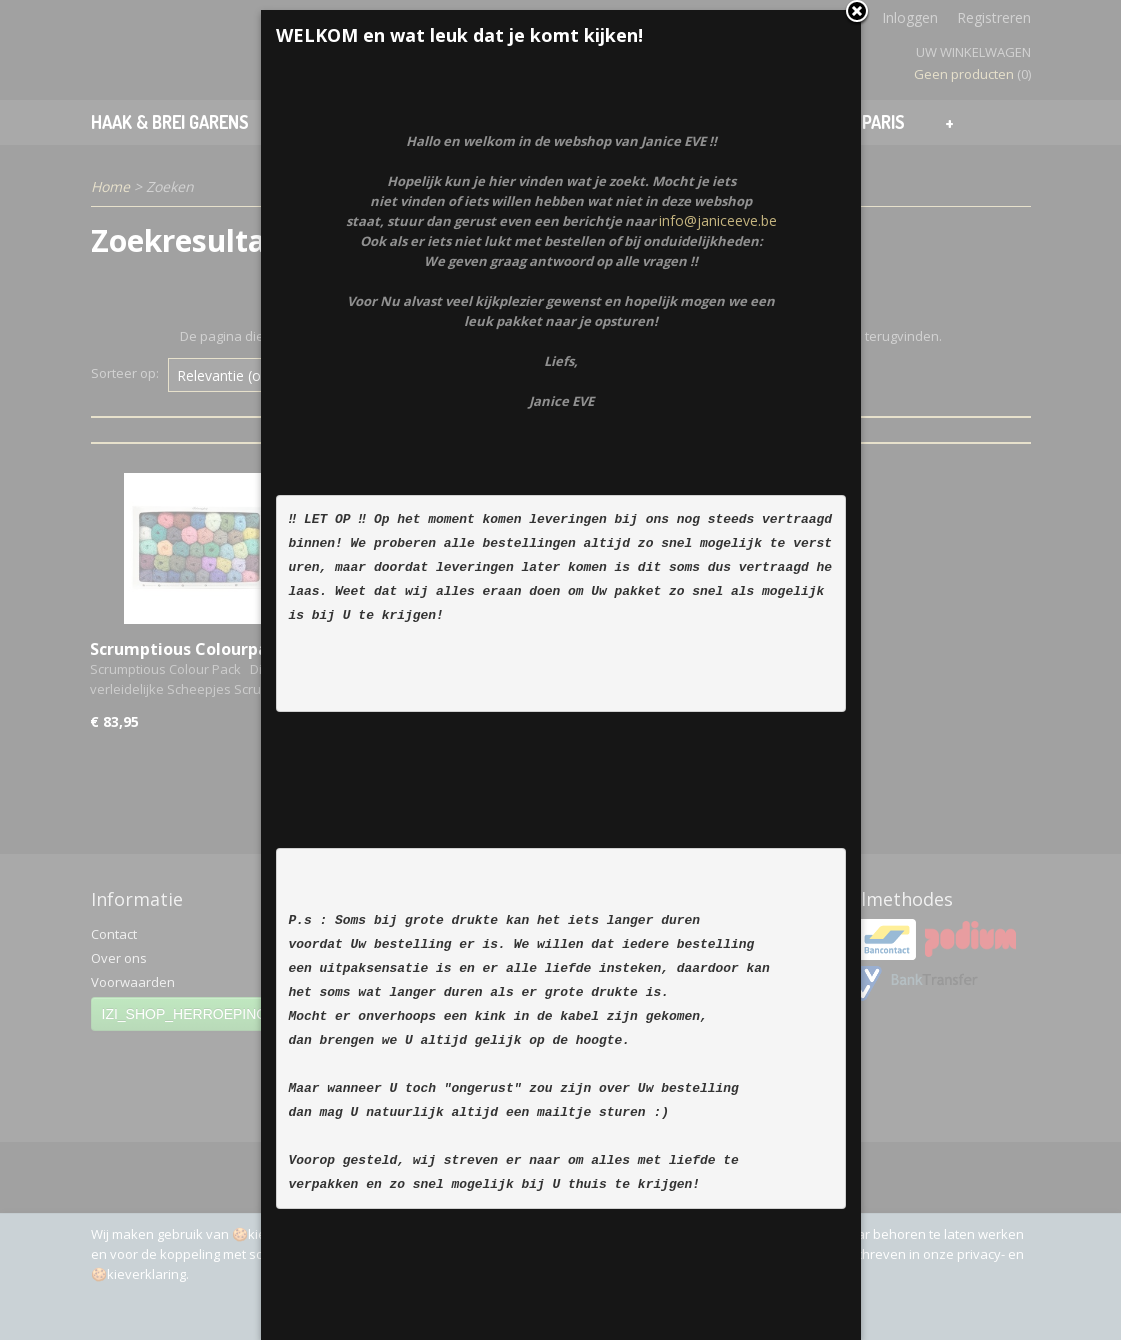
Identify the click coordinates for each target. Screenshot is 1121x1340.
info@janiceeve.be (718, 420)
